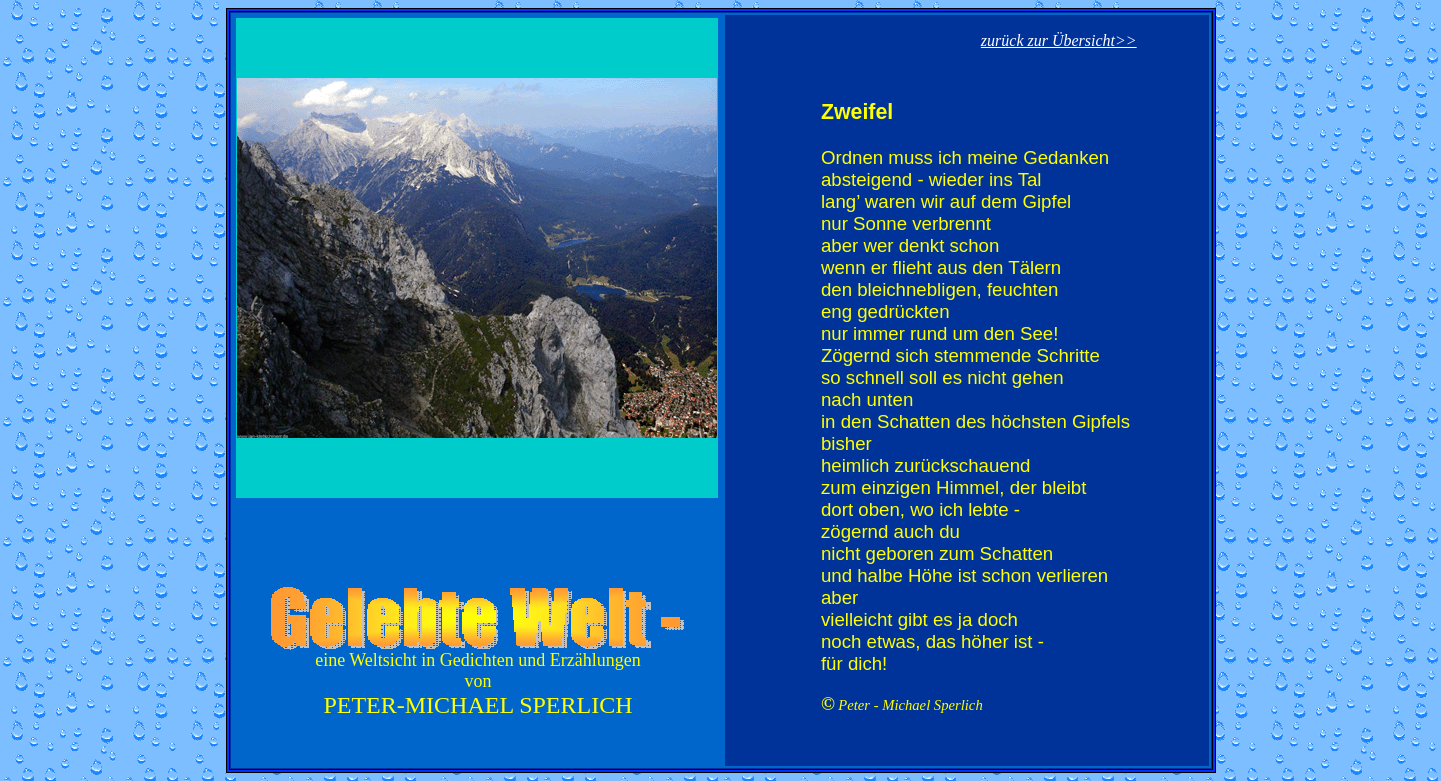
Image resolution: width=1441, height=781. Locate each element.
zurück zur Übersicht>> (1059, 40)
